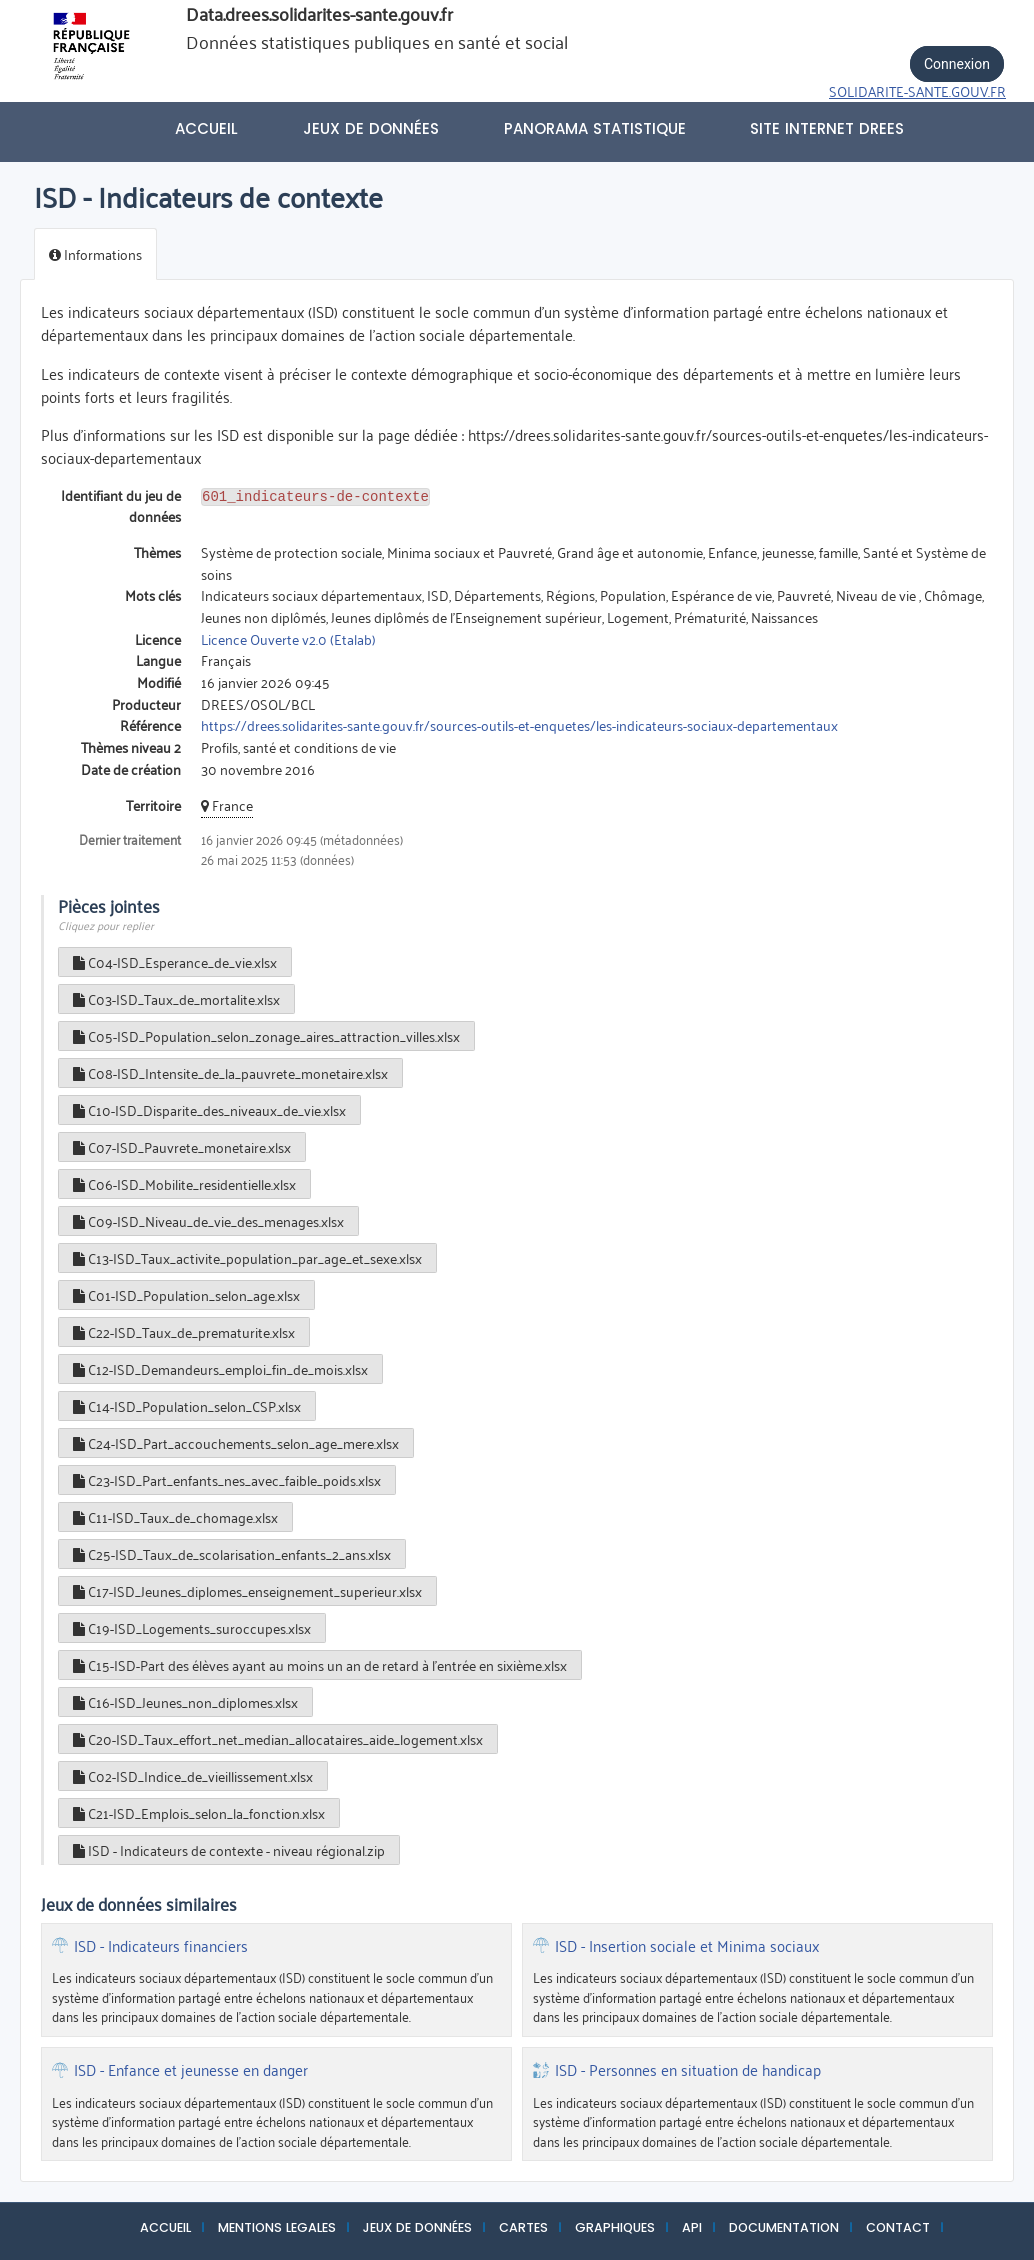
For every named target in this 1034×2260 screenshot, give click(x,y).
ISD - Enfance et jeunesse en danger (191, 2070)
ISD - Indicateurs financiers (161, 1946)
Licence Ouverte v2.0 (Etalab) (288, 638)
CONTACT (898, 2227)
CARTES (523, 2227)
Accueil (206, 128)
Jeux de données (371, 128)
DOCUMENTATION (784, 2227)
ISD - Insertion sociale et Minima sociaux (687, 1946)
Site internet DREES (827, 128)
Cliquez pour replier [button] (106, 924)
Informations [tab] (95, 253)
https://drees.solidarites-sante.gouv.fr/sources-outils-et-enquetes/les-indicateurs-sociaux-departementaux (519, 724)
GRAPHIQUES (615, 2227)
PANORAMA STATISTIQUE (595, 128)
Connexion (957, 64)
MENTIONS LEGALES (277, 2227)
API (692, 2227)
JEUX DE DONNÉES (417, 2227)
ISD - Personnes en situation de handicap (688, 2070)
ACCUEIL (165, 2227)
